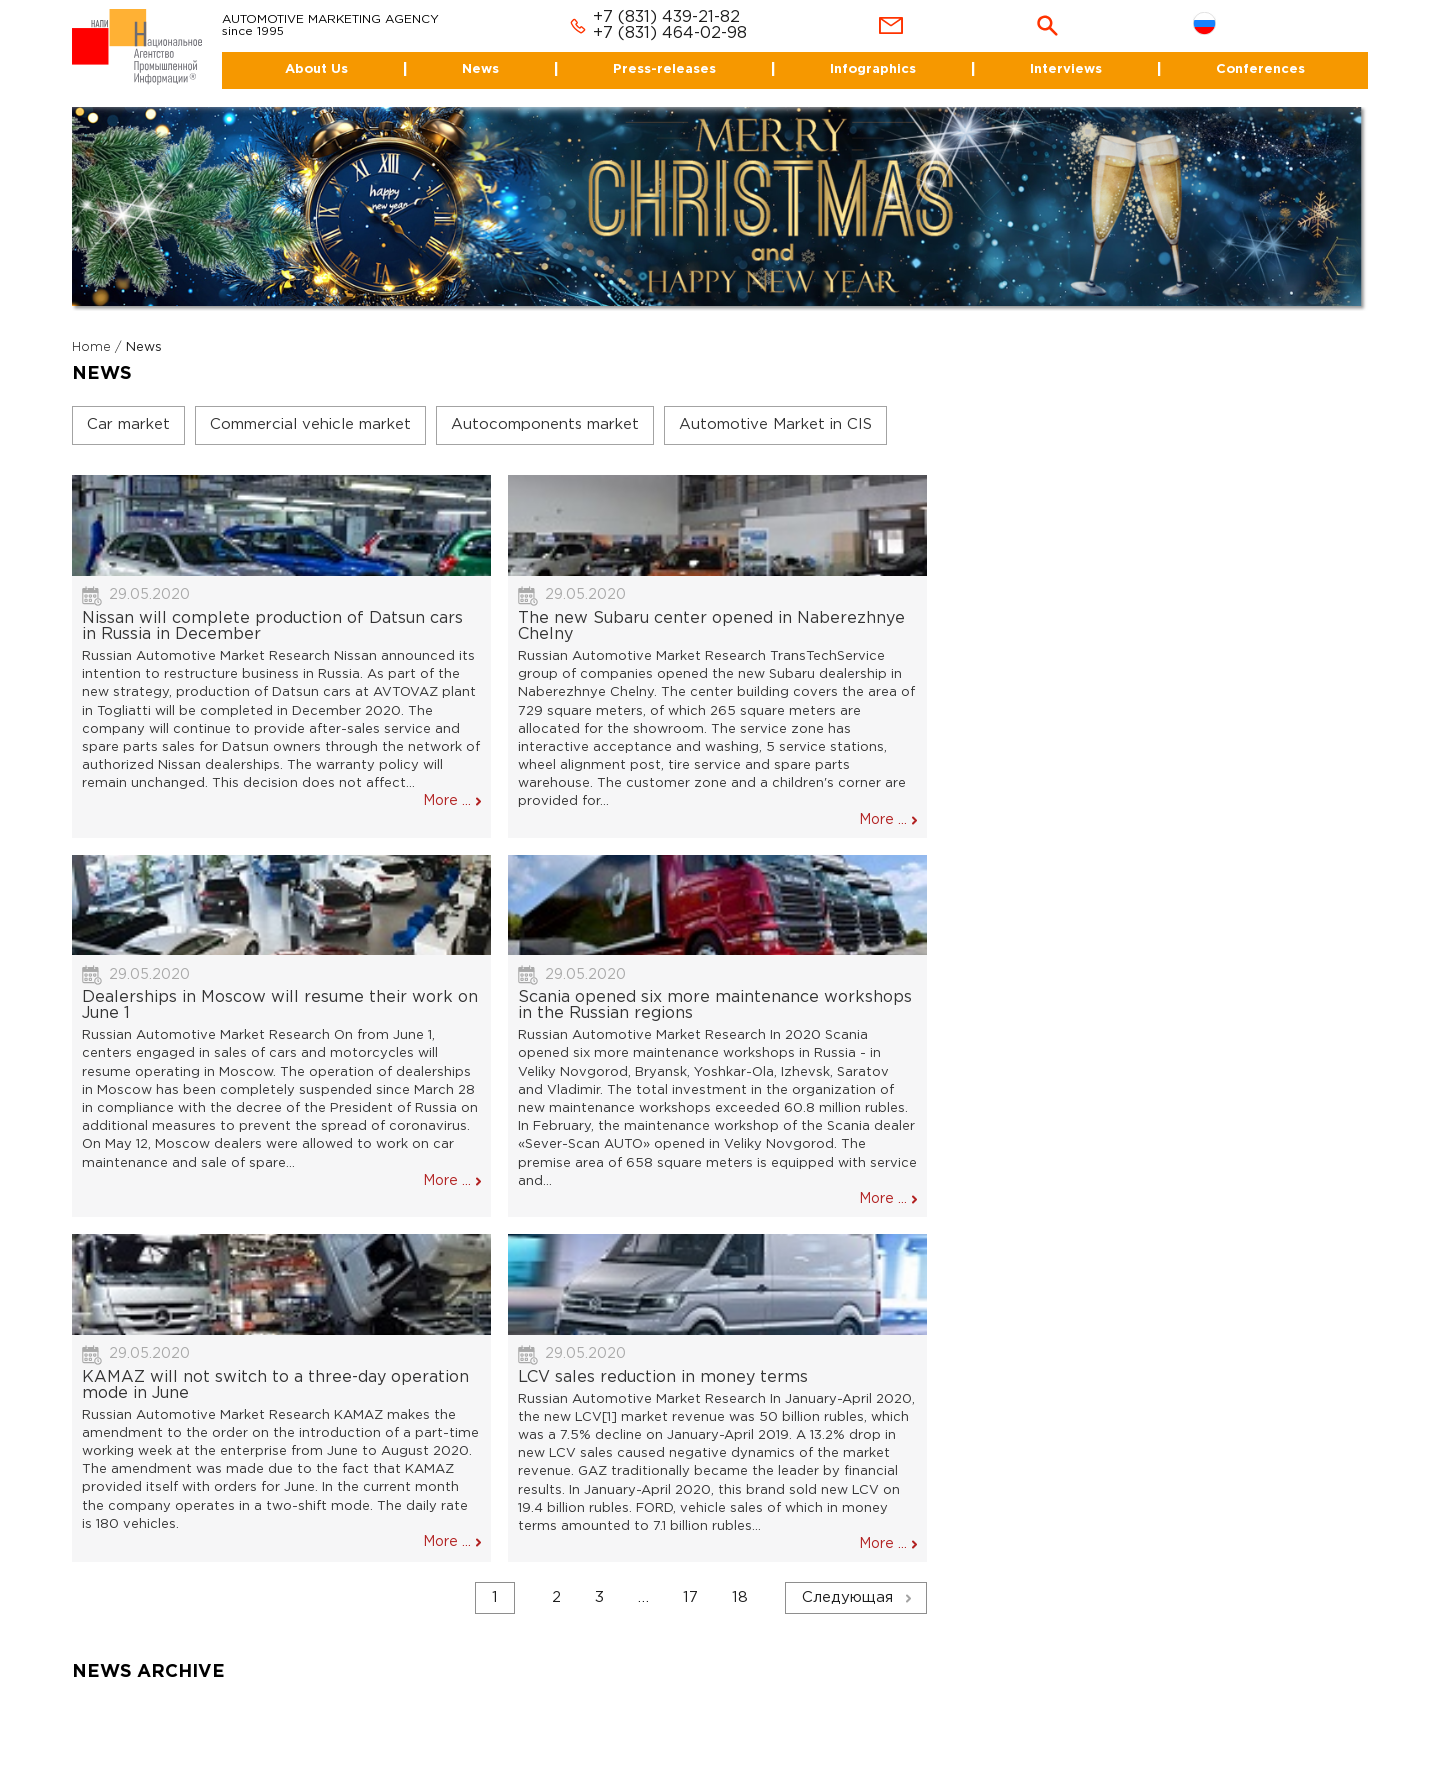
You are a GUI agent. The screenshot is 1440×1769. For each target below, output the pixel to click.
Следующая (847, 1597)
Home (91, 347)
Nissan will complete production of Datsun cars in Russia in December (272, 626)
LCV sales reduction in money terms (663, 1377)
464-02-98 (704, 33)
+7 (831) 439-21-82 (666, 17)
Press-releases (664, 69)
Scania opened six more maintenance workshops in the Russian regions (715, 1005)
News (480, 69)
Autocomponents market (545, 424)
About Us (316, 69)
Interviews (1066, 69)
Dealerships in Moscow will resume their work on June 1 (280, 1005)
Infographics (873, 69)
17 (690, 1597)
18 (740, 1597)
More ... (447, 801)
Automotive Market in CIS (775, 424)
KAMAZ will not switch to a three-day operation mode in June (275, 1385)
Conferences (1260, 69)
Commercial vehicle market (310, 424)
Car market (128, 424)
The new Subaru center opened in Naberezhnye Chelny (711, 626)
